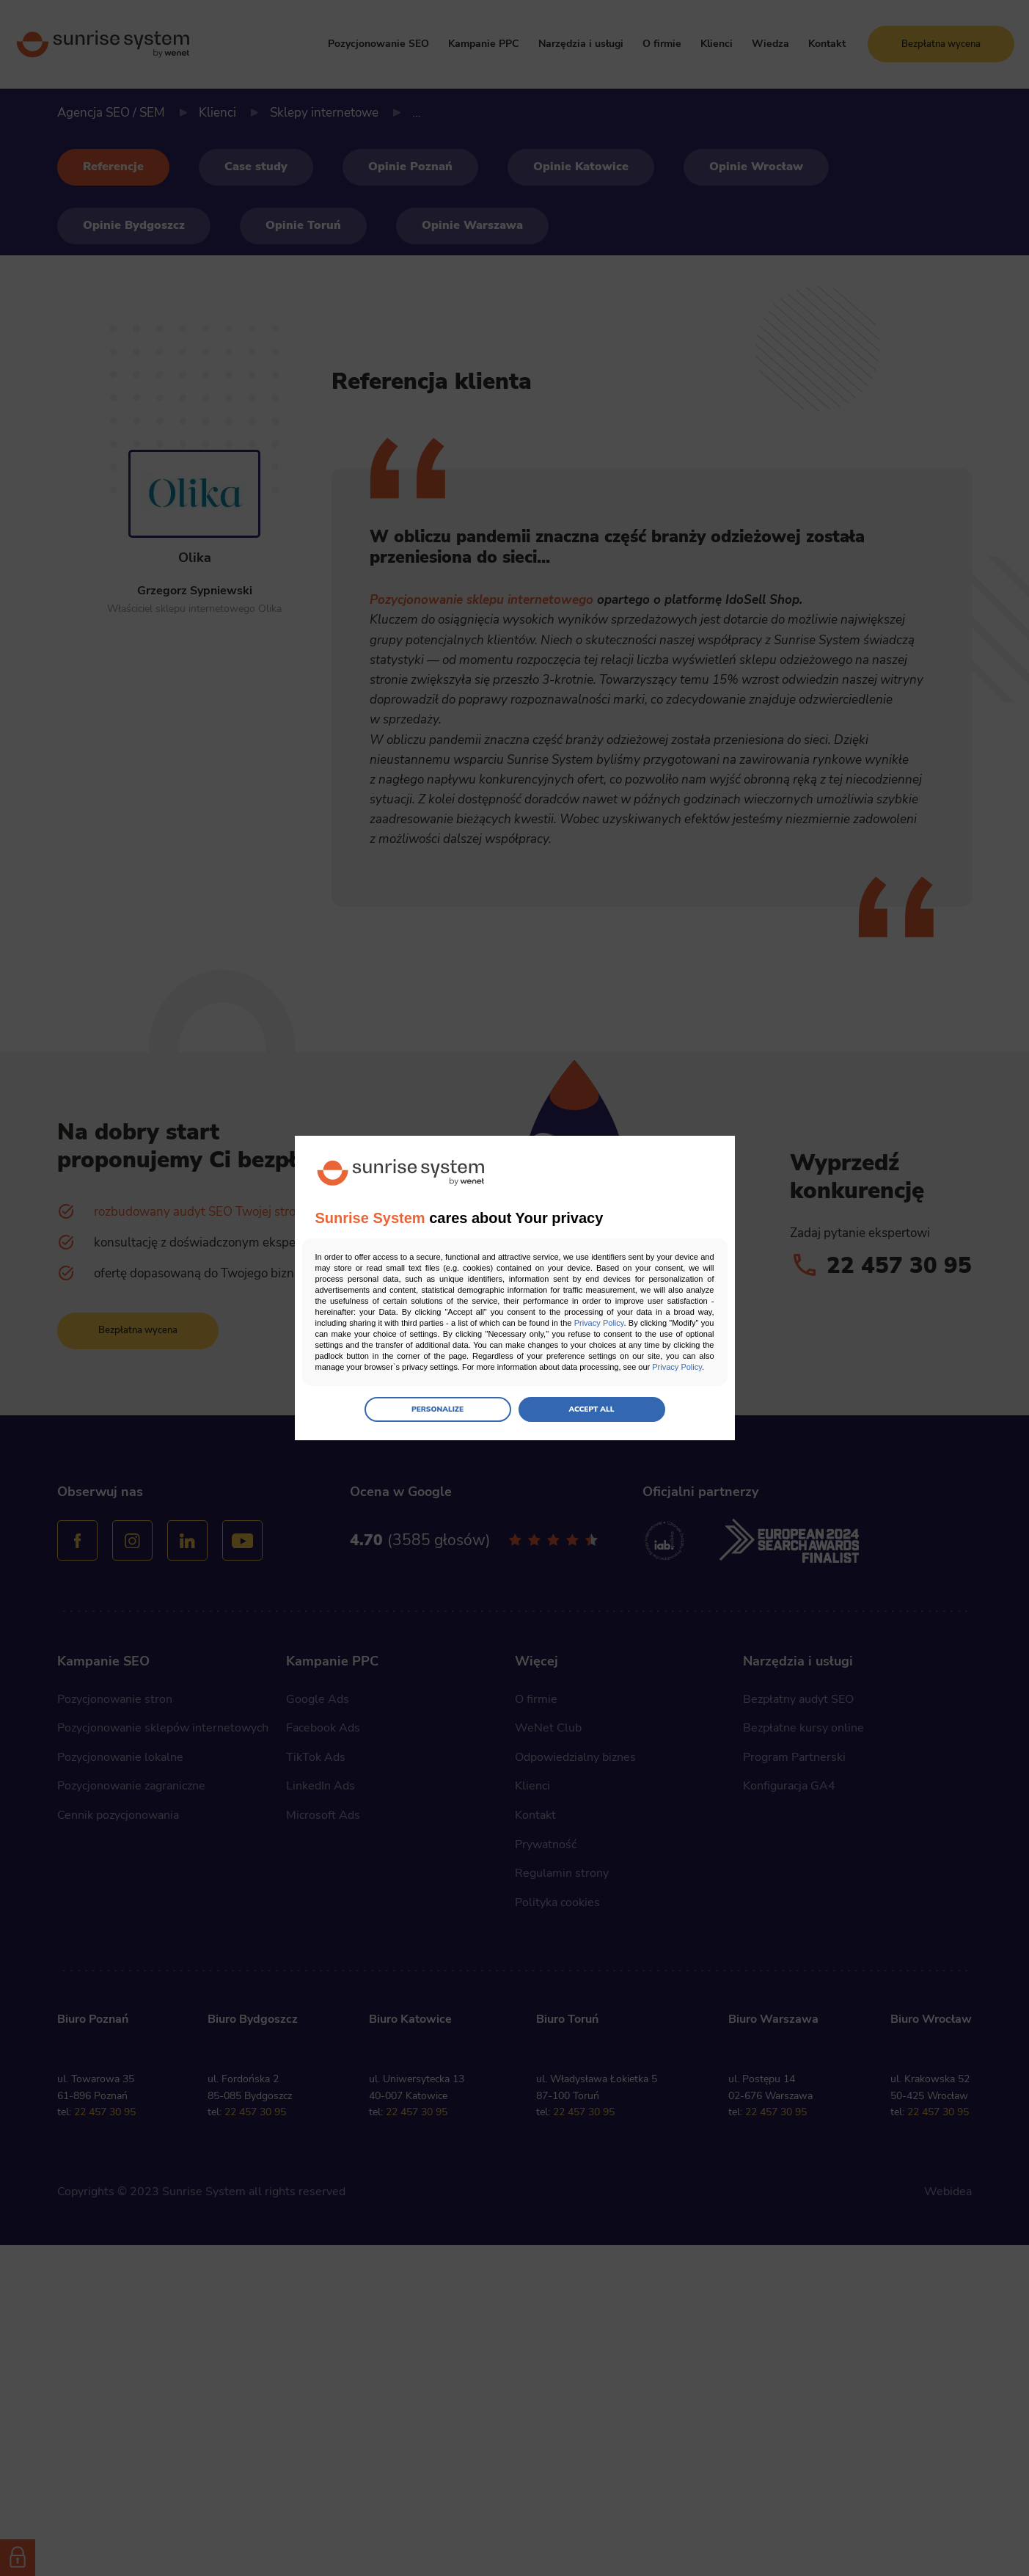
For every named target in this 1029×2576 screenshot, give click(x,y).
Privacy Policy (599, 1322)
